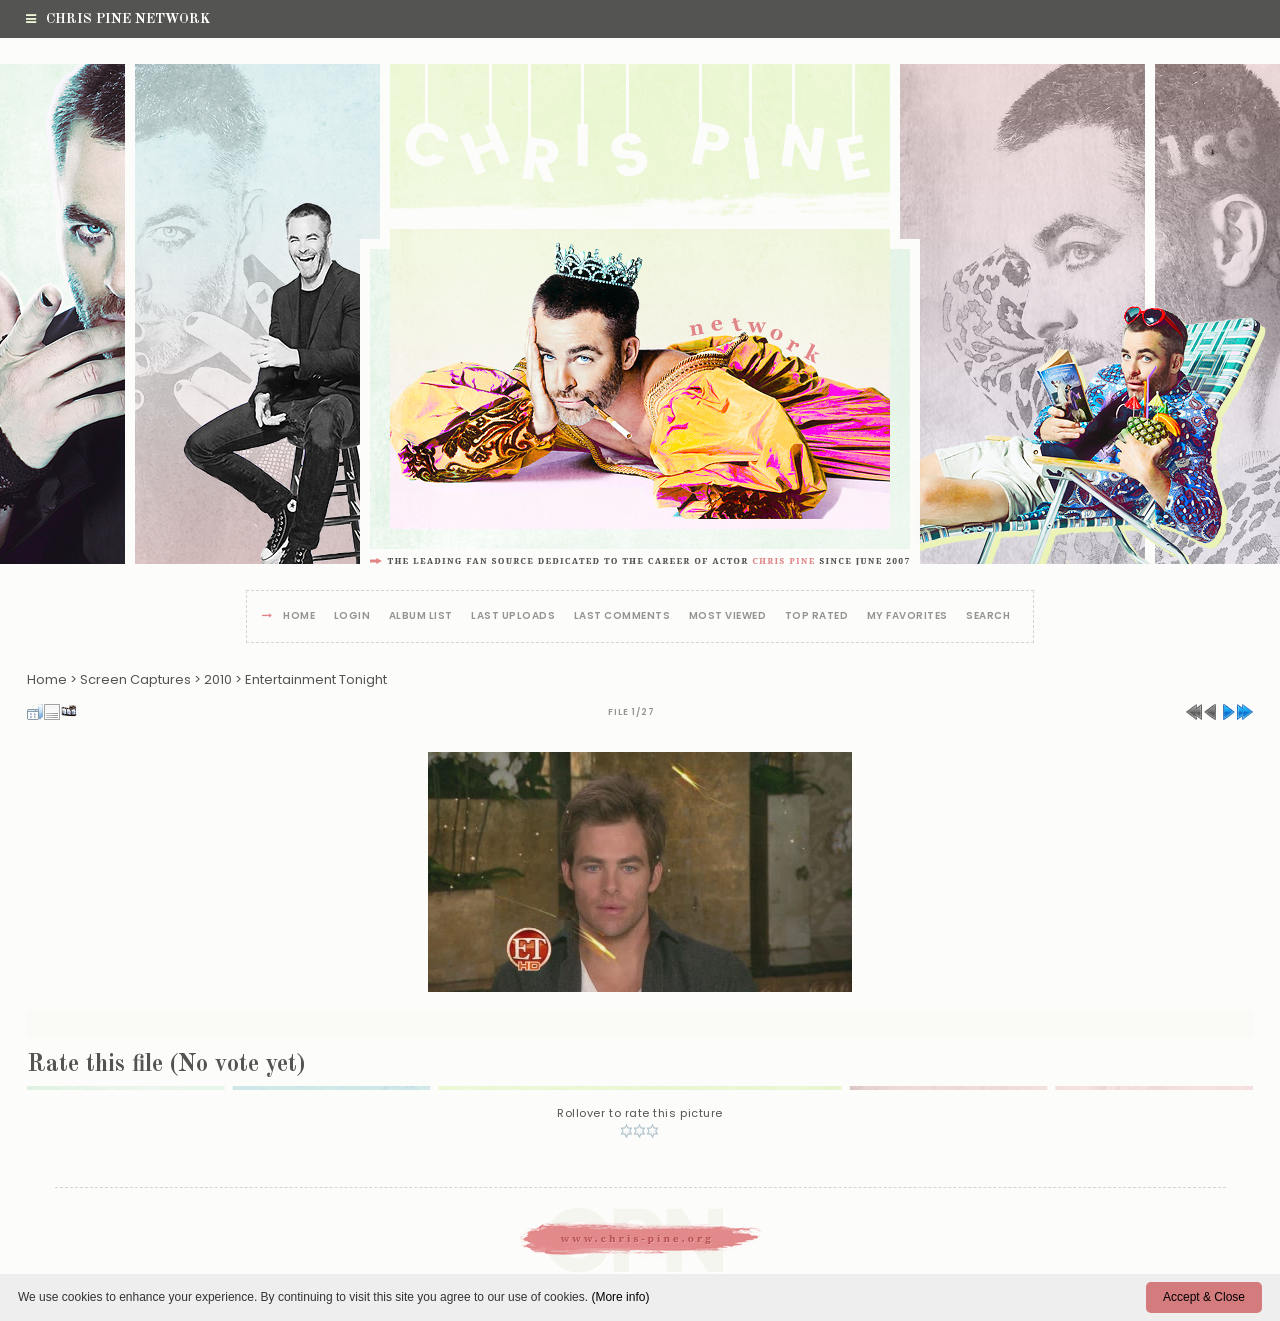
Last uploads (513, 616)
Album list (421, 616)
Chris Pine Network (118, 19)
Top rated (817, 616)
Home (299, 616)
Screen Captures (135, 679)
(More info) (620, 1297)
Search (988, 616)
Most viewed (728, 616)
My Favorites (907, 616)
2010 (218, 679)
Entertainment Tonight (316, 679)
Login (352, 616)
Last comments (622, 616)
